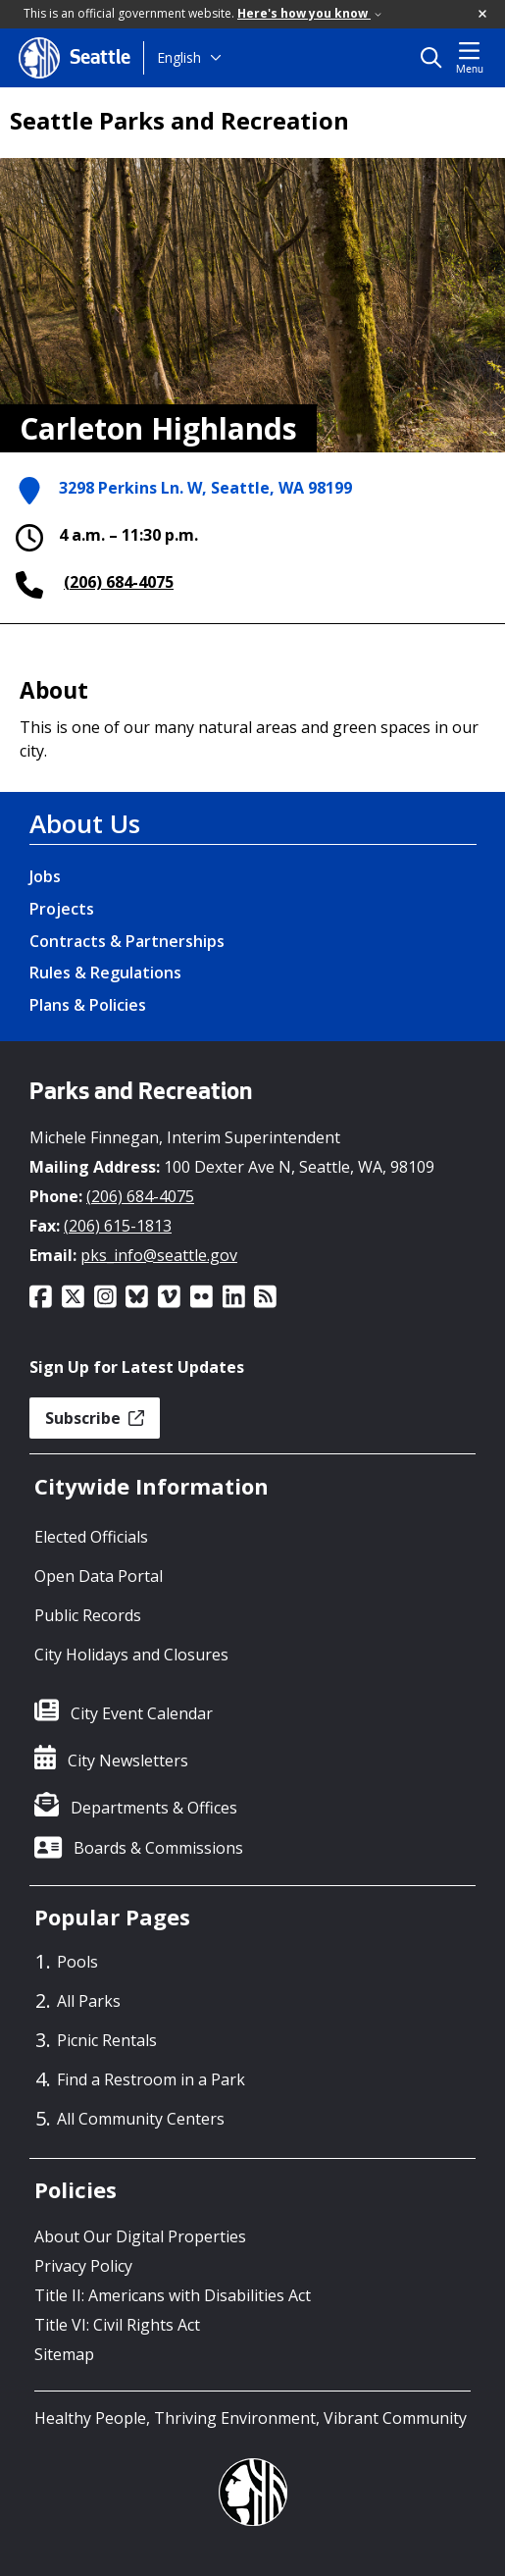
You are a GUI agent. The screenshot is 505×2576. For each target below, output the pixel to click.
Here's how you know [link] (309, 13)
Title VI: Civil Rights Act (117, 2325)
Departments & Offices (154, 1807)
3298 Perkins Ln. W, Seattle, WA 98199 (205, 489)
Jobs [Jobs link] (45, 876)
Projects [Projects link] (61, 909)
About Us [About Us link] (84, 823)
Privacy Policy (83, 2266)
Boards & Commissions (158, 1848)
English (179, 57)
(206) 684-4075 (119, 582)
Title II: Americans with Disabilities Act (172, 2295)
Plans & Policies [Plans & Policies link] (87, 1005)
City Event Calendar (142, 1713)
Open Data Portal (98, 1576)
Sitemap (64, 2354)
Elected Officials (91, 1537)
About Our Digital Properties (140, 2236)
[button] (483, 14)
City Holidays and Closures (131, 1654)
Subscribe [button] (94, 1418)
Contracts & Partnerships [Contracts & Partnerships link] (127, 941)
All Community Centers (141, 2118)
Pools (77, 1961)
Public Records (87, 1615)
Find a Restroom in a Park (151, 2079)
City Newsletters (128, 1760)
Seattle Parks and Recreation (179, 120)
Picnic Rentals (107, 2040)
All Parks (89, 2001)
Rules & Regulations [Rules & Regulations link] (105, 972)
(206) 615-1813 (118, 1225)
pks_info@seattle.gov (158, 1255)
